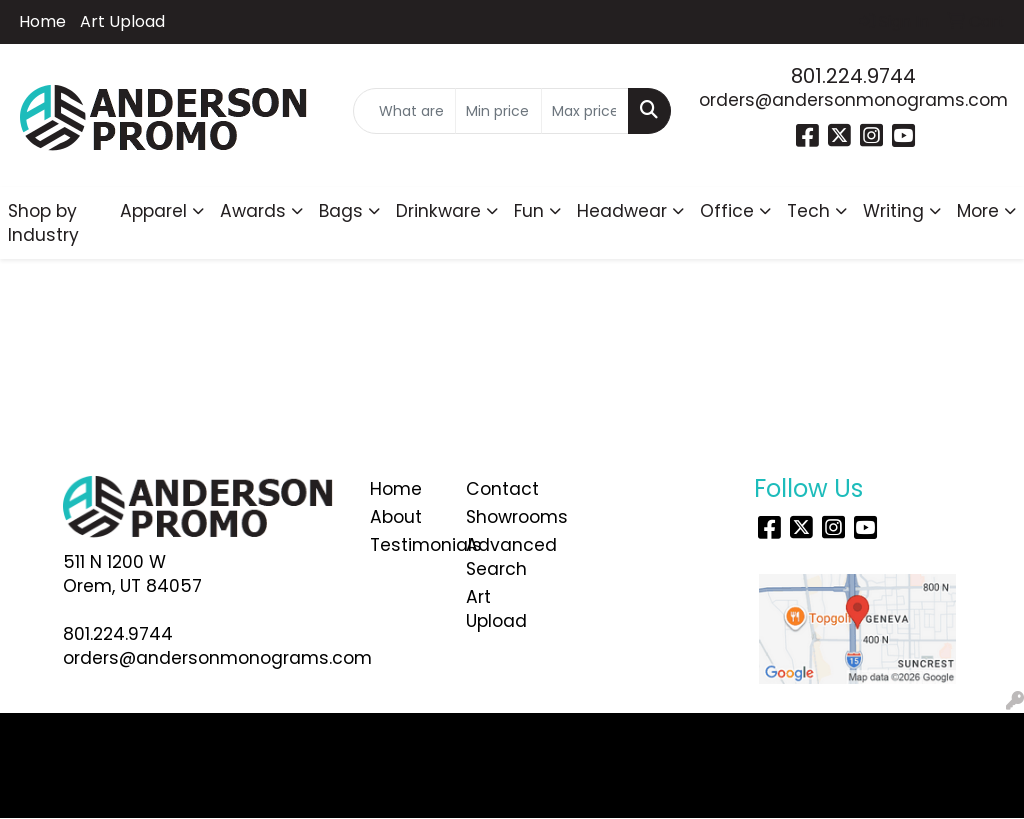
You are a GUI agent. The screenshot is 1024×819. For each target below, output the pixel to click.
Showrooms (502, 517)
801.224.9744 (853, 76)
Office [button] (727, 211)
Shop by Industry (43, 223)
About (396, 517)
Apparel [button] (153, 211)
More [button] (978, 211)
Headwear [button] (622, 211)
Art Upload (122, 21)
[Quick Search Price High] (584, 111)
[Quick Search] (404, 111)
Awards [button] (253, 211)
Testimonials (406, 545)
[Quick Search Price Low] (498, 111)
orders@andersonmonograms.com (853, 100)
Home (42, 21)
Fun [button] (529, 211)
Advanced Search (502, 557)
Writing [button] (893, 211)
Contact (502, 489)
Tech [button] (808, 211)
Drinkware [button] (438, 211)
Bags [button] (341, 211)
